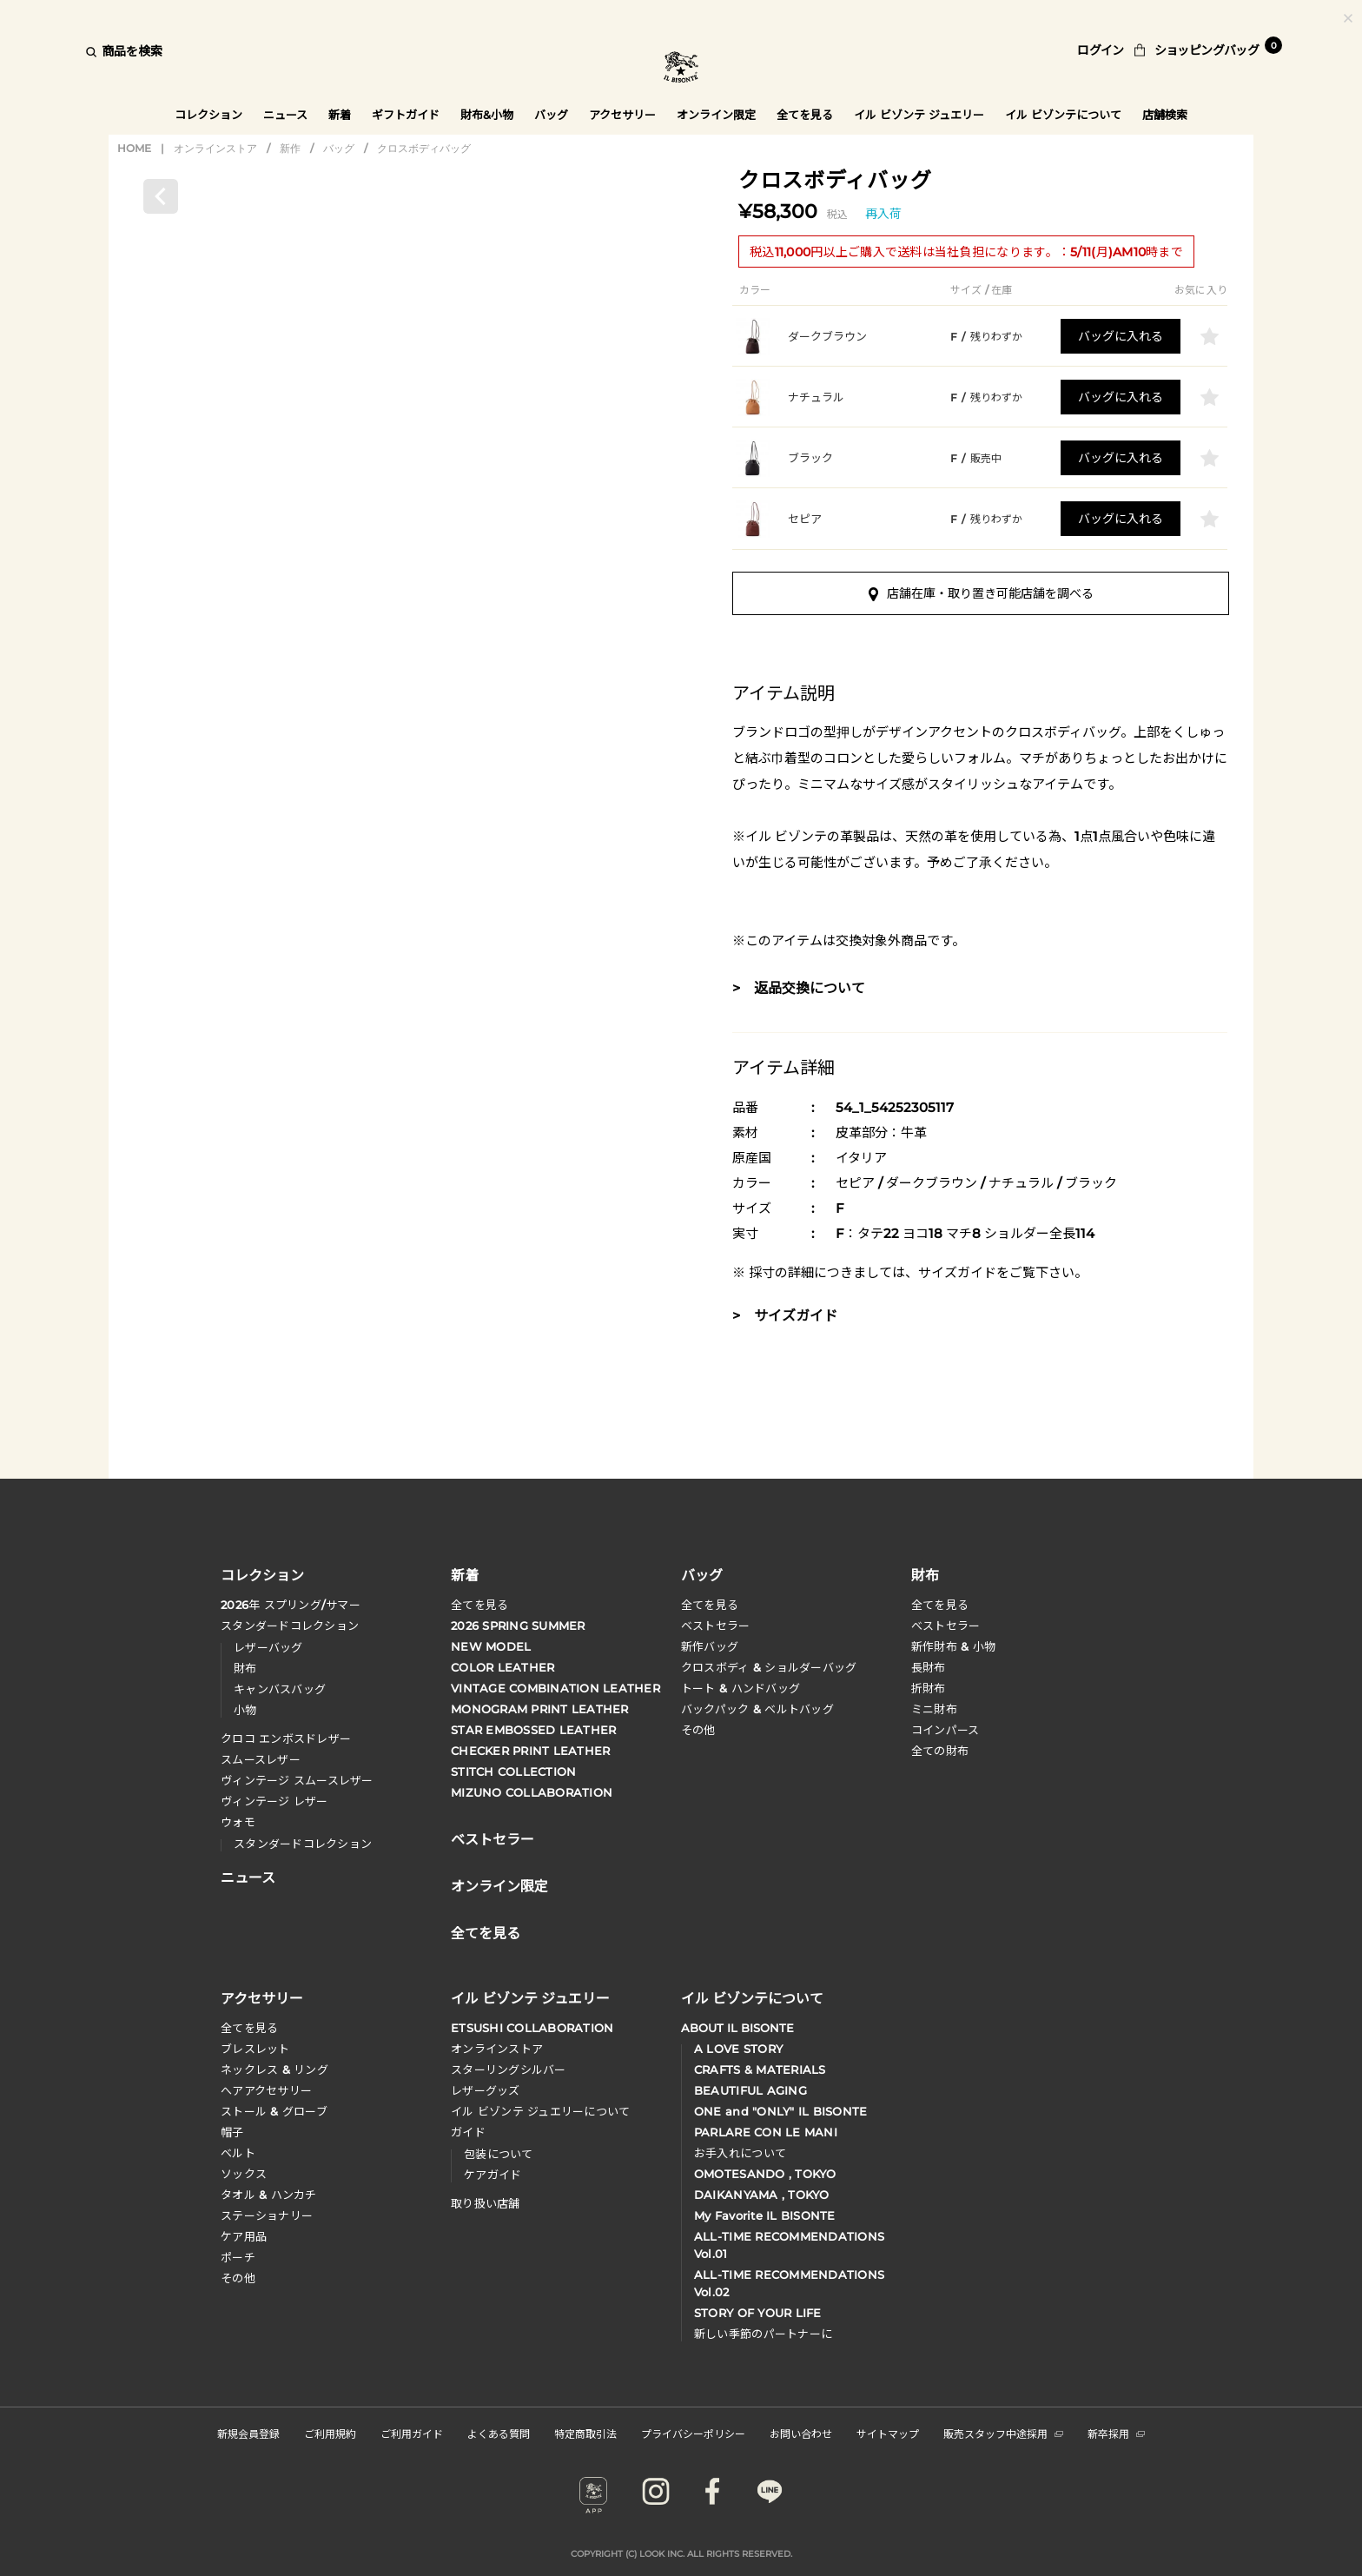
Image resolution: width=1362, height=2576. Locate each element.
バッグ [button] (551, 115)
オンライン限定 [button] (717, 115)
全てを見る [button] (805, 115)
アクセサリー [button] (623, 115)
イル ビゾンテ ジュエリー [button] (920, 115)
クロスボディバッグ (424, 148)
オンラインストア (215, 148)
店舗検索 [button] (1166, 115)
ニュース (284, 115)
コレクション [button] (207, 115)
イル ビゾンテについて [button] (1065, 115)
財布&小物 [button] (486, 115)
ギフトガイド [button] (406, 115)
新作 (290, 148)
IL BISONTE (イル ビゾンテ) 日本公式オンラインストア (681, 69)
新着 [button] (339, 115)
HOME (134, 148)
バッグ (338, 148)
